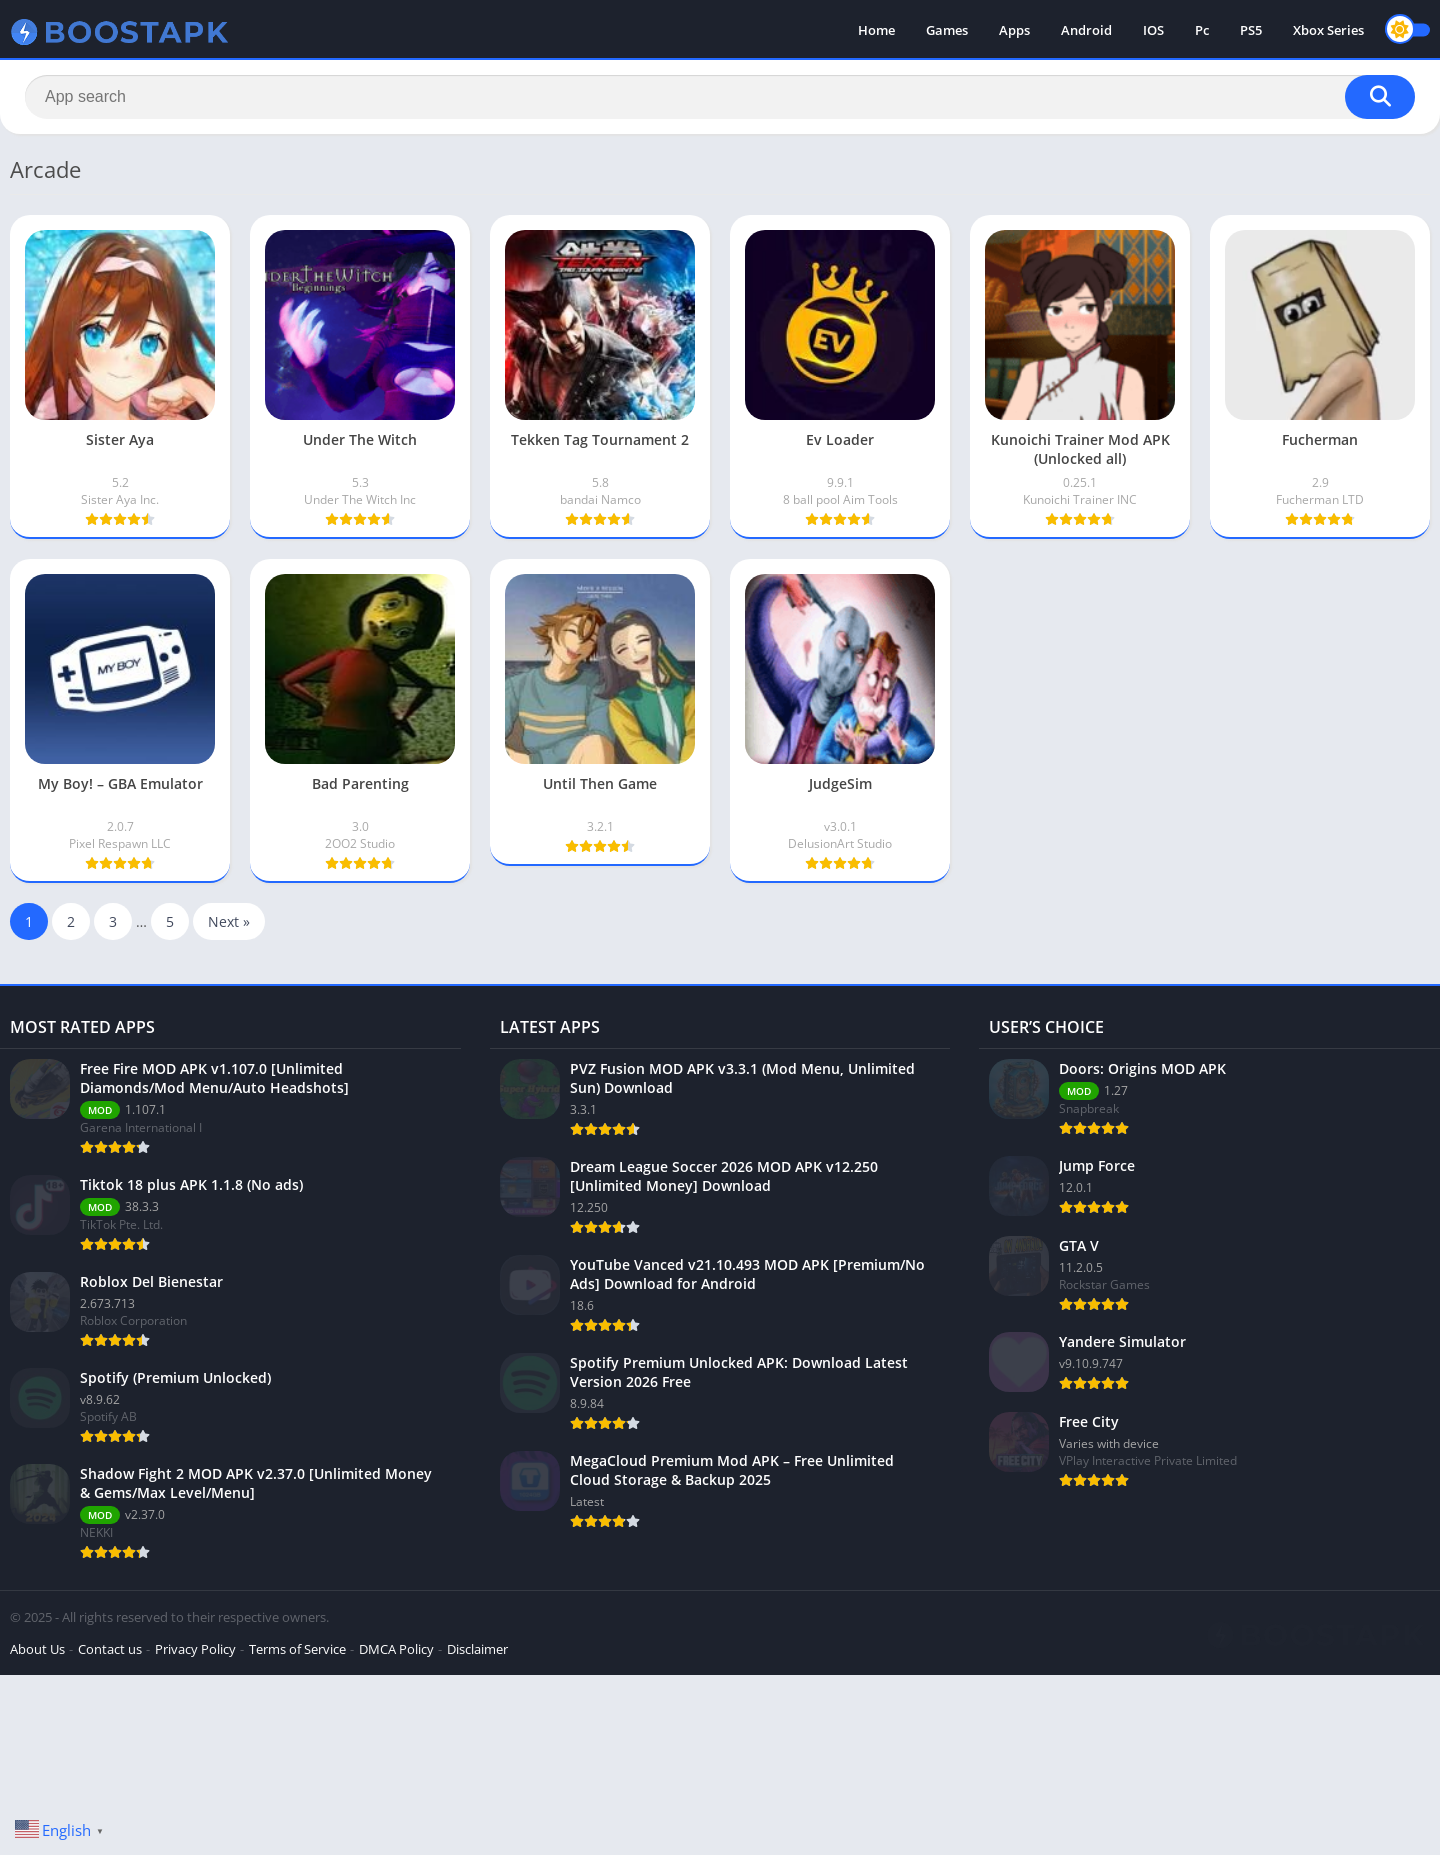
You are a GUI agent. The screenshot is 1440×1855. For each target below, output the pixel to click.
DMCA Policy (396, 1649)
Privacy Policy (195, 1649)
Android (1086, 30)
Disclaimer (477, 1649)
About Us (37, 1649)
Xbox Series (1328, 30)
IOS (1153, 30)
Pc (1202, 30)
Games (947, 30)
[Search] (720, 97)
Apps (1014, 30)
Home (876, 30)
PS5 (1251, 30)
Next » (229, 921)
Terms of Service (297, 1649)
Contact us (110, 1649)
